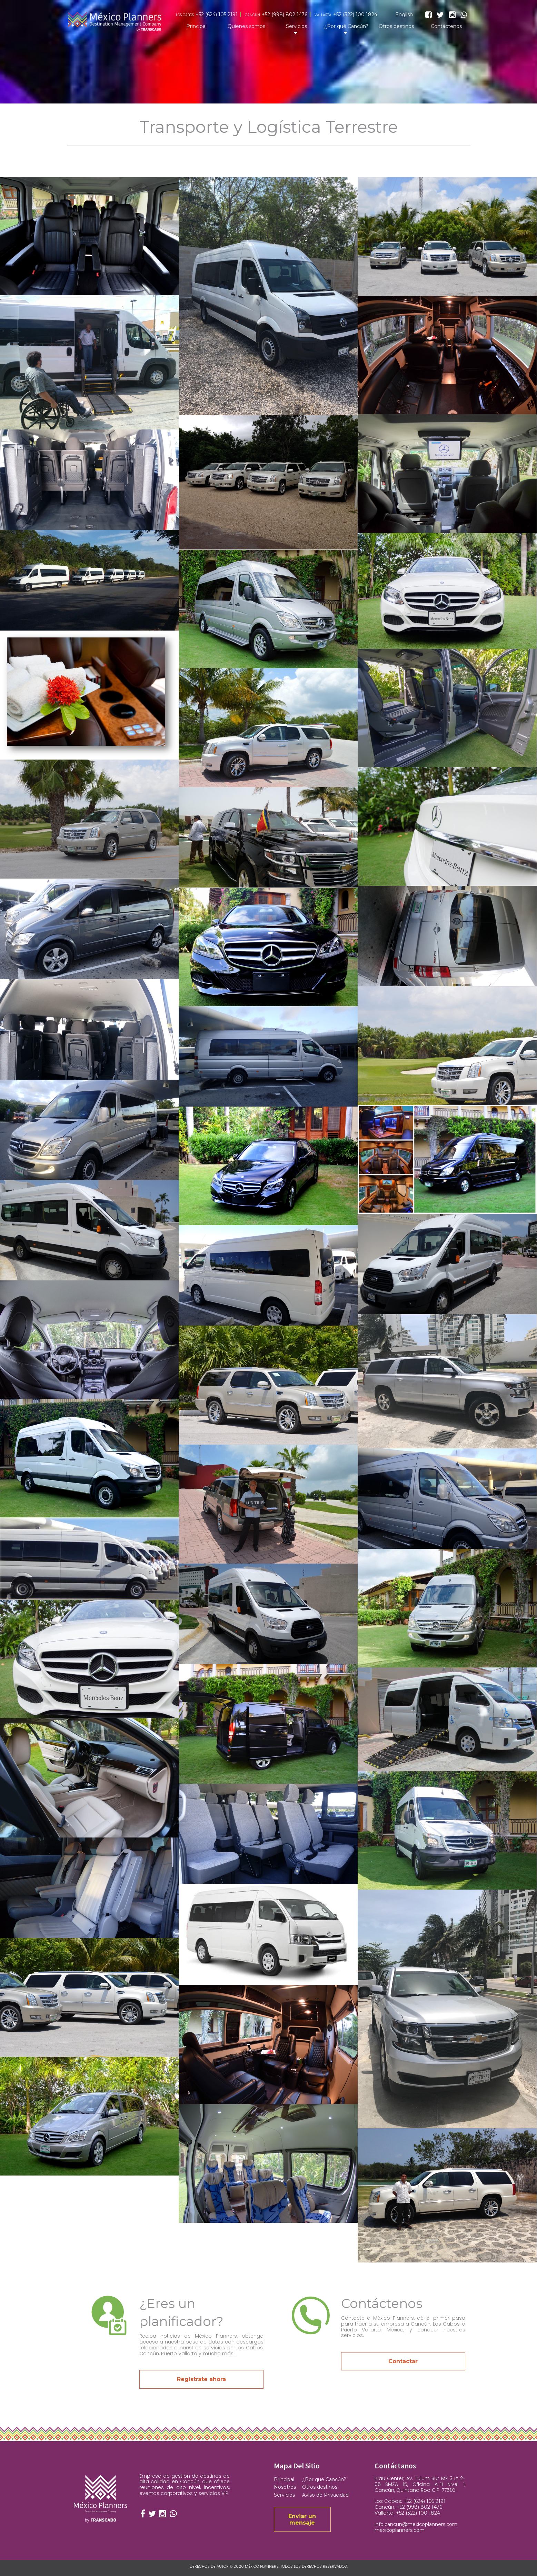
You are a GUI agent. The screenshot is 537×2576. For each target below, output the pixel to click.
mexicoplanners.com (400, 2530)
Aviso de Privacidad (325, 2495)
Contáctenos (446, 26)
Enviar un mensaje (302, 2519)
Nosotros (285, 2487)
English (404, 15)
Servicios (296, 26)
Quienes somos (246, 26)
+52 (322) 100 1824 (355, 15)
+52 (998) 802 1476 (284, 15)
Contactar (403, 2361)
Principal (196, 26)
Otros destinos (396, 26)
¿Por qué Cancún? (346, 26)
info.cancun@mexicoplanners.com (416, 2524)
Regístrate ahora (201, 2379)
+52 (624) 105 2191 (217, 15)
